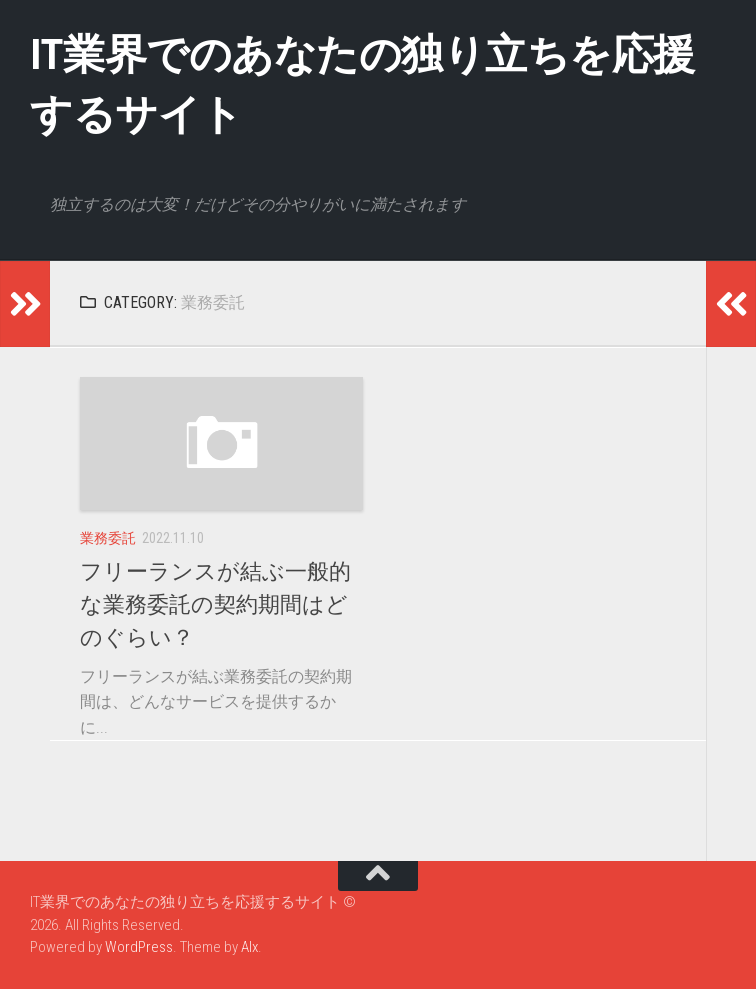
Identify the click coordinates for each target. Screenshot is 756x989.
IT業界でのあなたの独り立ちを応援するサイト (362, 84)
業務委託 (108, 538)
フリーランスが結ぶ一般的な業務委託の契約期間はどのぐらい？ (215, 604)
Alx (249, 947)
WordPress (139, 947)
